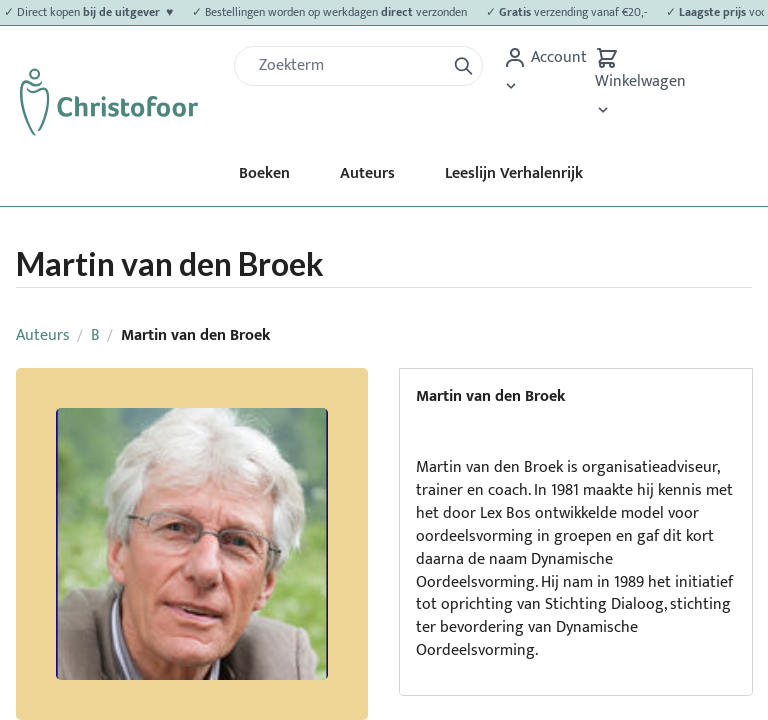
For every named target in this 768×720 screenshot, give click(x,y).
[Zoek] (348, 66)
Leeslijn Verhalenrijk (514, 173)
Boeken (264, 173)
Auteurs (367, 173)
